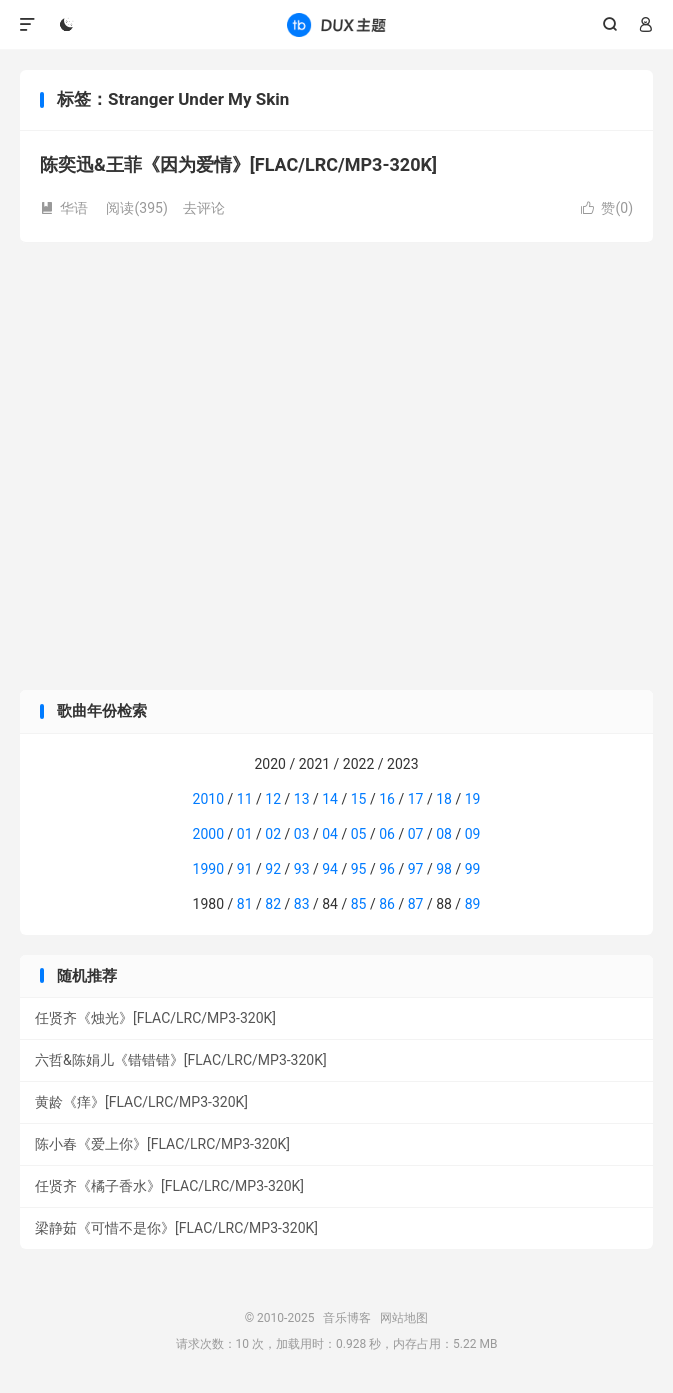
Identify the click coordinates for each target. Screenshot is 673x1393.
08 (444, 834)
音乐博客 (336, 25)
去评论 (204, 208)
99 (473, 869)
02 (273, 834)
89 (473, 904)
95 (359, 869)
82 (273, 904)
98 (444, 869)
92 (273, 869)
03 (302, 834)
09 (473, 834)
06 (387, 834)
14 (330, 799)
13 (302, 799)
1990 (208, 869)
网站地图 (404, 1318)
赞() (607, 208)
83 (302, 904)
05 (359, 834)
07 (416, 834)
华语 (64, 208)
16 (387, 799)
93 (302, 869)
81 (245, 904)
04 (330, 834)
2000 (208, 834)
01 (245, 834)
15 (359, 799)
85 (359, 904)
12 (273, 799)
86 (387, 904)
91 (245, 869)
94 (330, 869)
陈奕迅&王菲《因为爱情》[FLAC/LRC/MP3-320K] (238, 164)
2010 (208, 799)
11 (245, 799)
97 (416, 869)
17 (416, 799)
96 (387, 869)
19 (473, 799)
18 (444, 799)
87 (416, 904)
